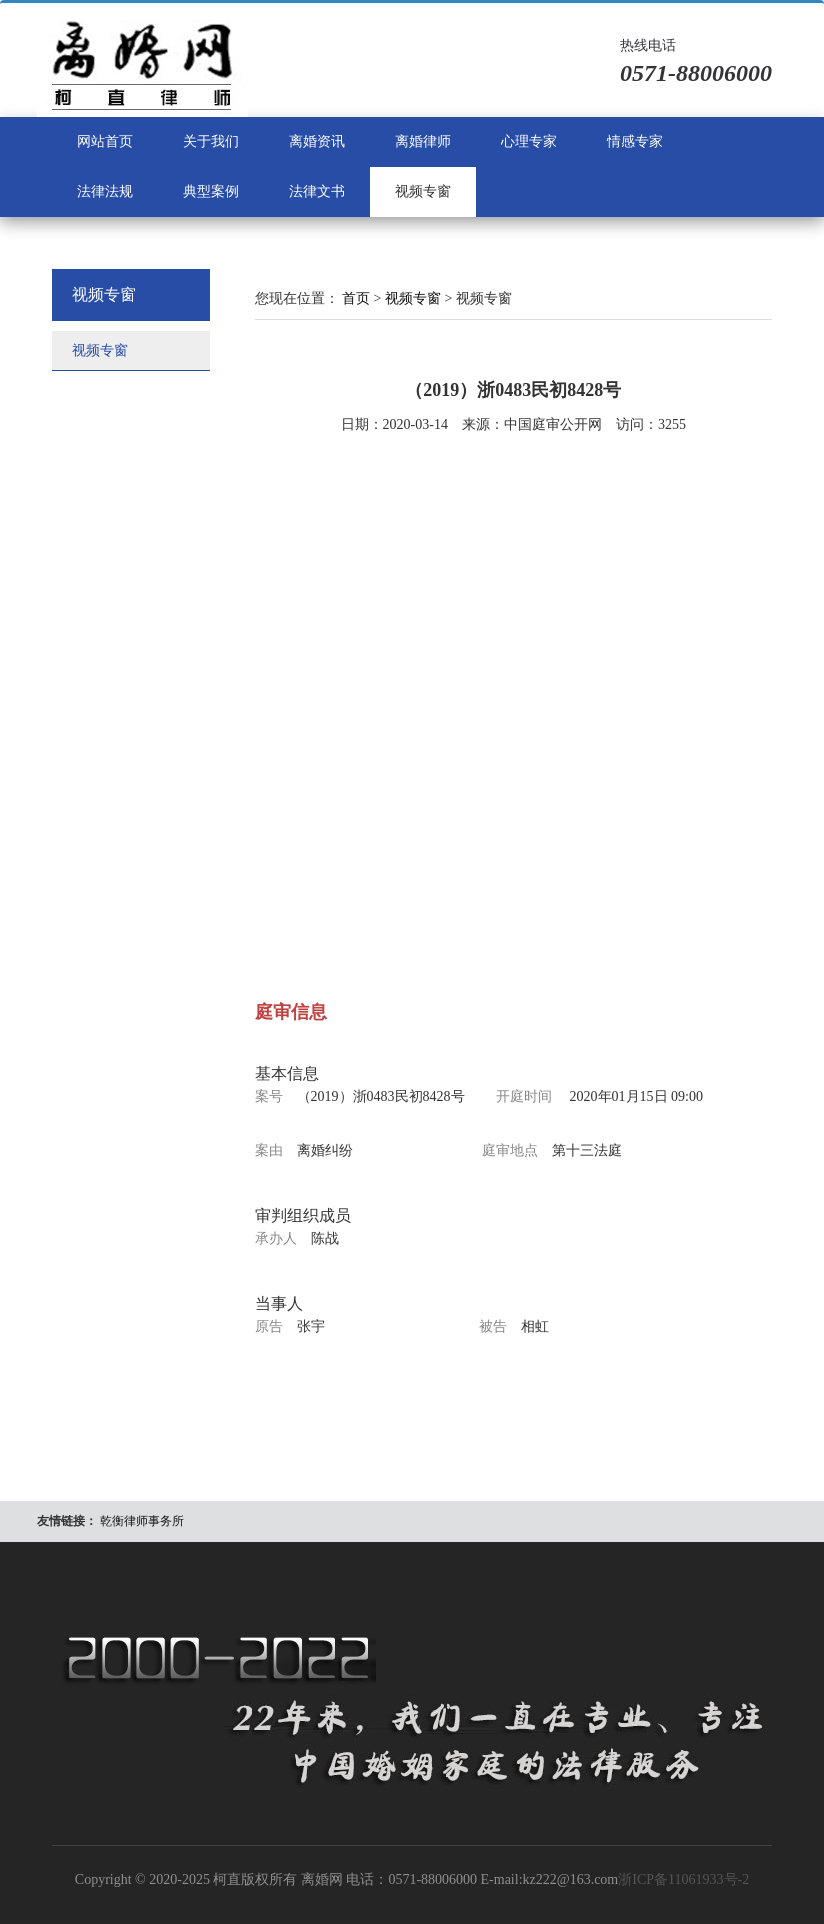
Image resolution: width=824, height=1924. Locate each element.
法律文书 (317, 191)
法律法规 (105, 191)
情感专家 (635, 141)
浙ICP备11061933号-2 (683, 1879)
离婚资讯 (317, 141)
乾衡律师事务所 (142, 1521)
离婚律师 (423, 141)
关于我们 (211, 141)
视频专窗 (423, 191)
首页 (356, 298)
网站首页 (105, 141)
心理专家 (529, 141)
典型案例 (211, 191)
